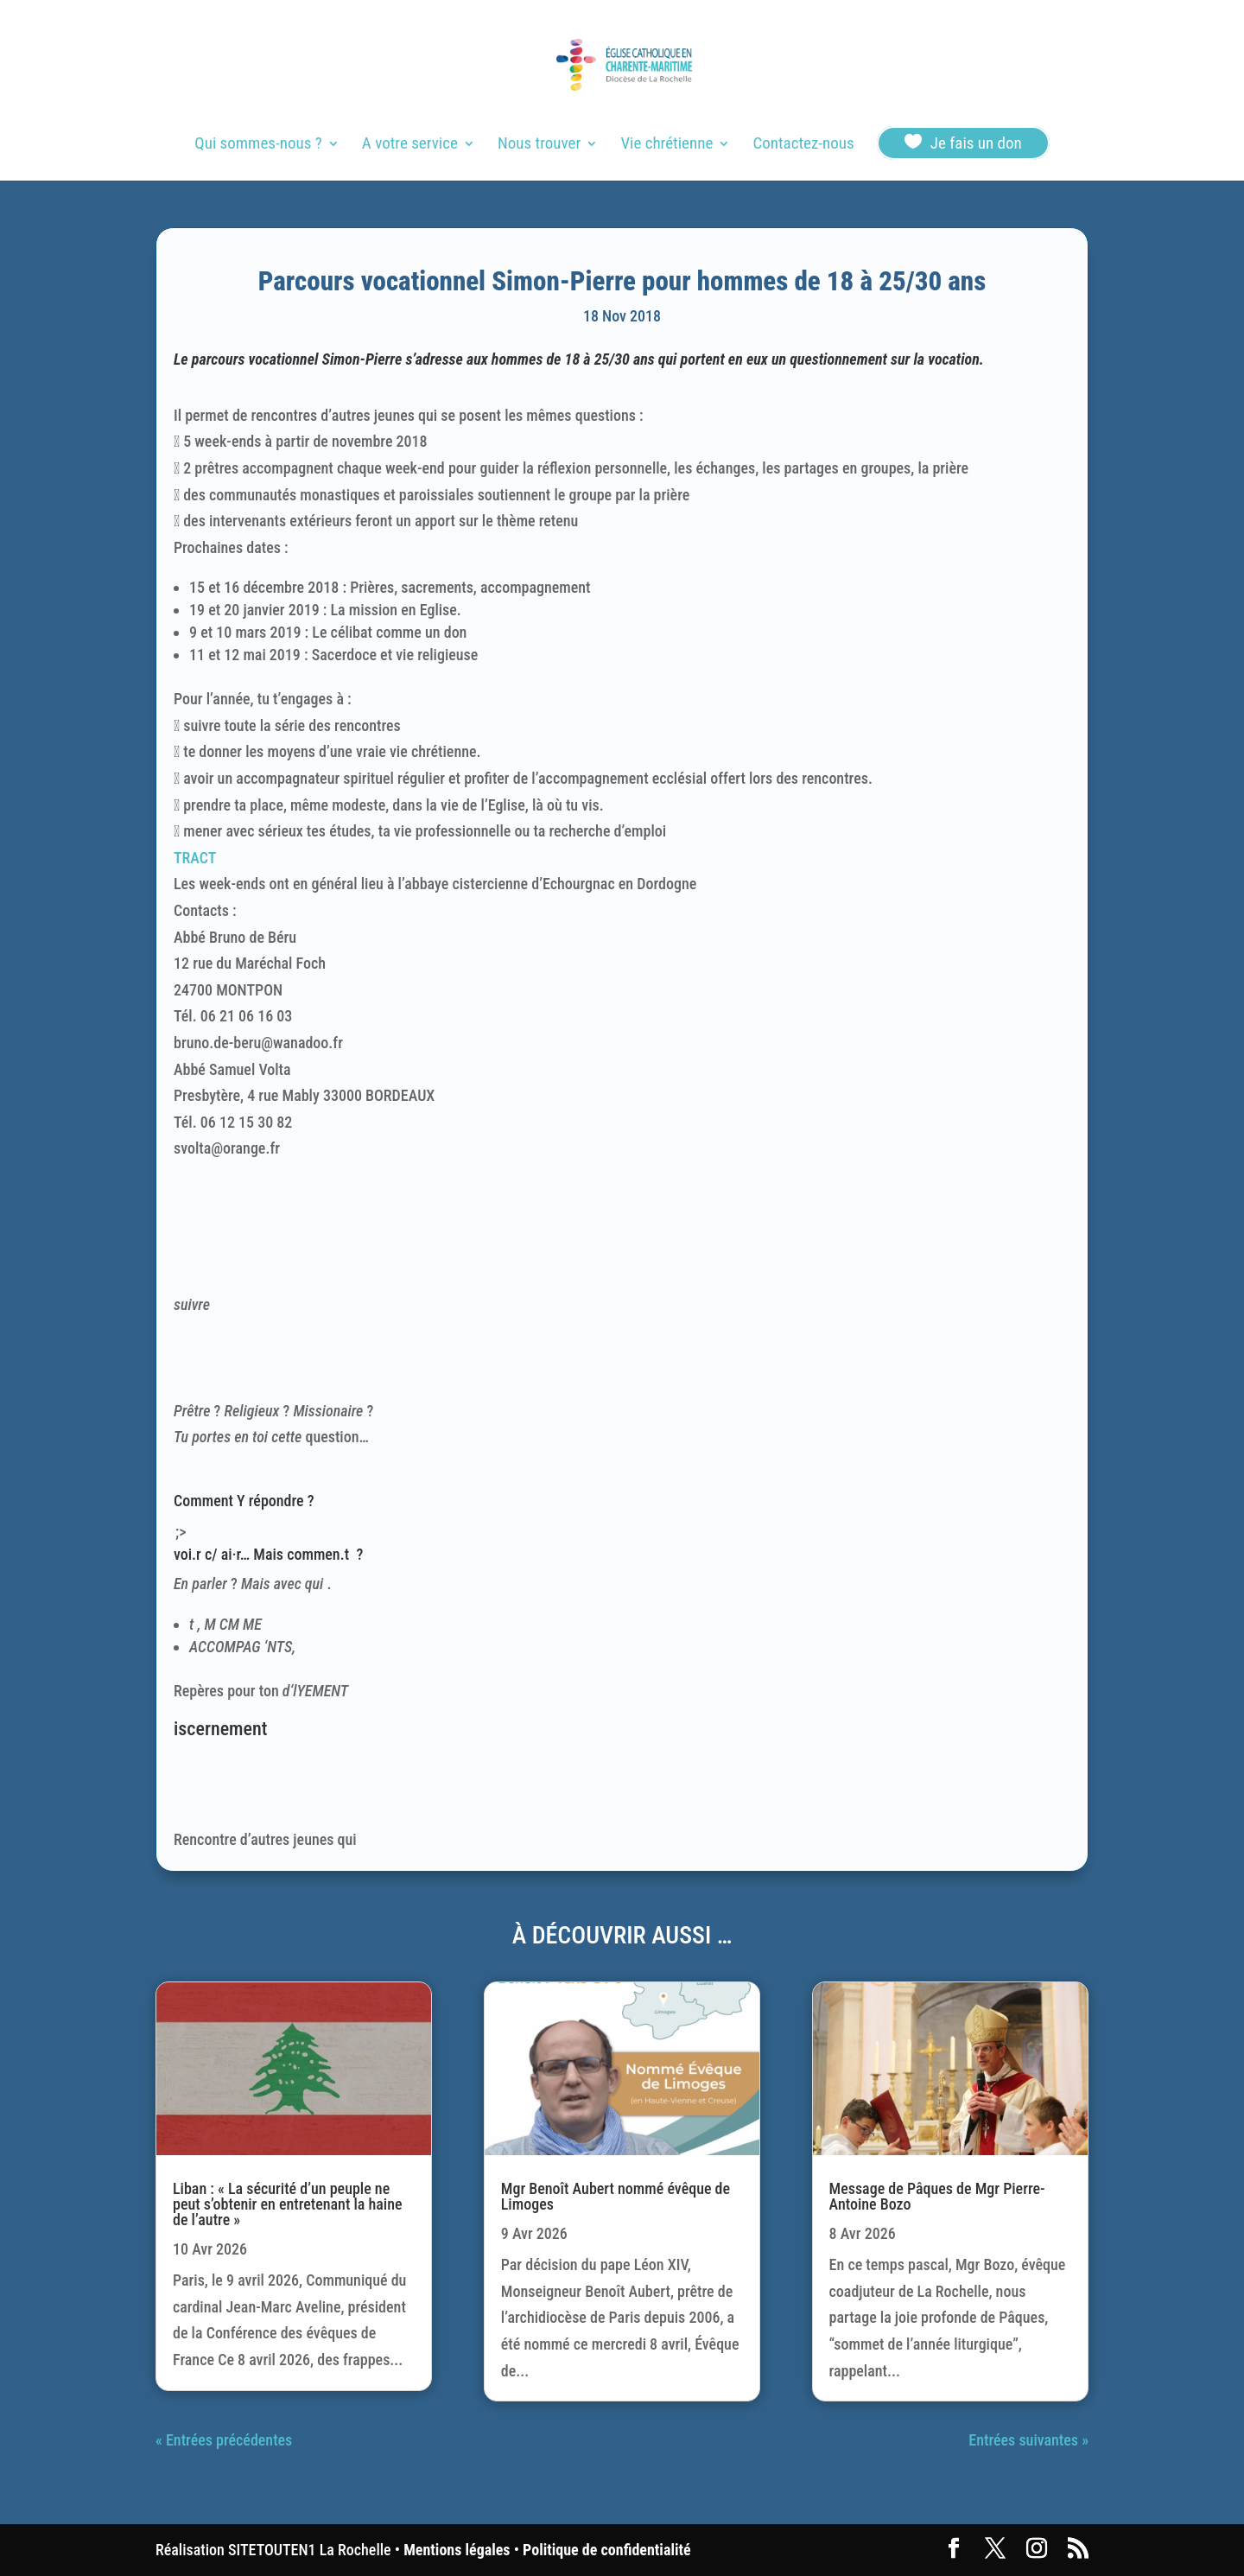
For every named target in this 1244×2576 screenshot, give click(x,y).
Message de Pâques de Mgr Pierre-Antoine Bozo (937, 2196)
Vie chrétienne (666, 145)
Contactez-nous (803, 145)
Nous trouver (539, 145)
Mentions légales (456, 2550)
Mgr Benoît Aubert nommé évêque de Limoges (615, 2196)
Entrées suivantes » (1028, 2440)
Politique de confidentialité (606, 2550)
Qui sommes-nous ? (257, 145)
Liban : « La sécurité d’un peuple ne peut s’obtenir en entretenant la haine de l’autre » (288, 2204)
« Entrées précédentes (224, 2440)
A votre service (410, 145)
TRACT (195, 858)
